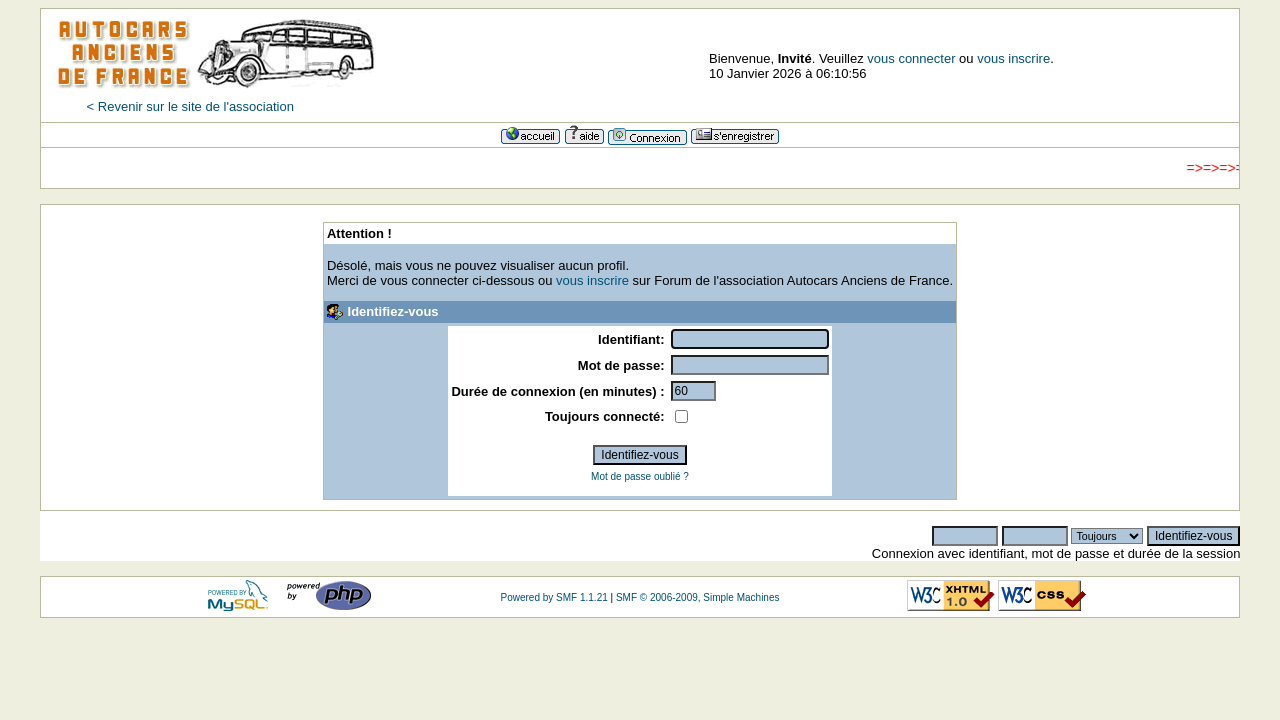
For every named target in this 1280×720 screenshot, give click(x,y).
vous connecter (911, 58)
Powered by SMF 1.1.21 (553, 597)
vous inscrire (1013, 58)
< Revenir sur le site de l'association (190, 106)
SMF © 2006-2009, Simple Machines (698, 597)
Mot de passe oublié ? (640, 476)
